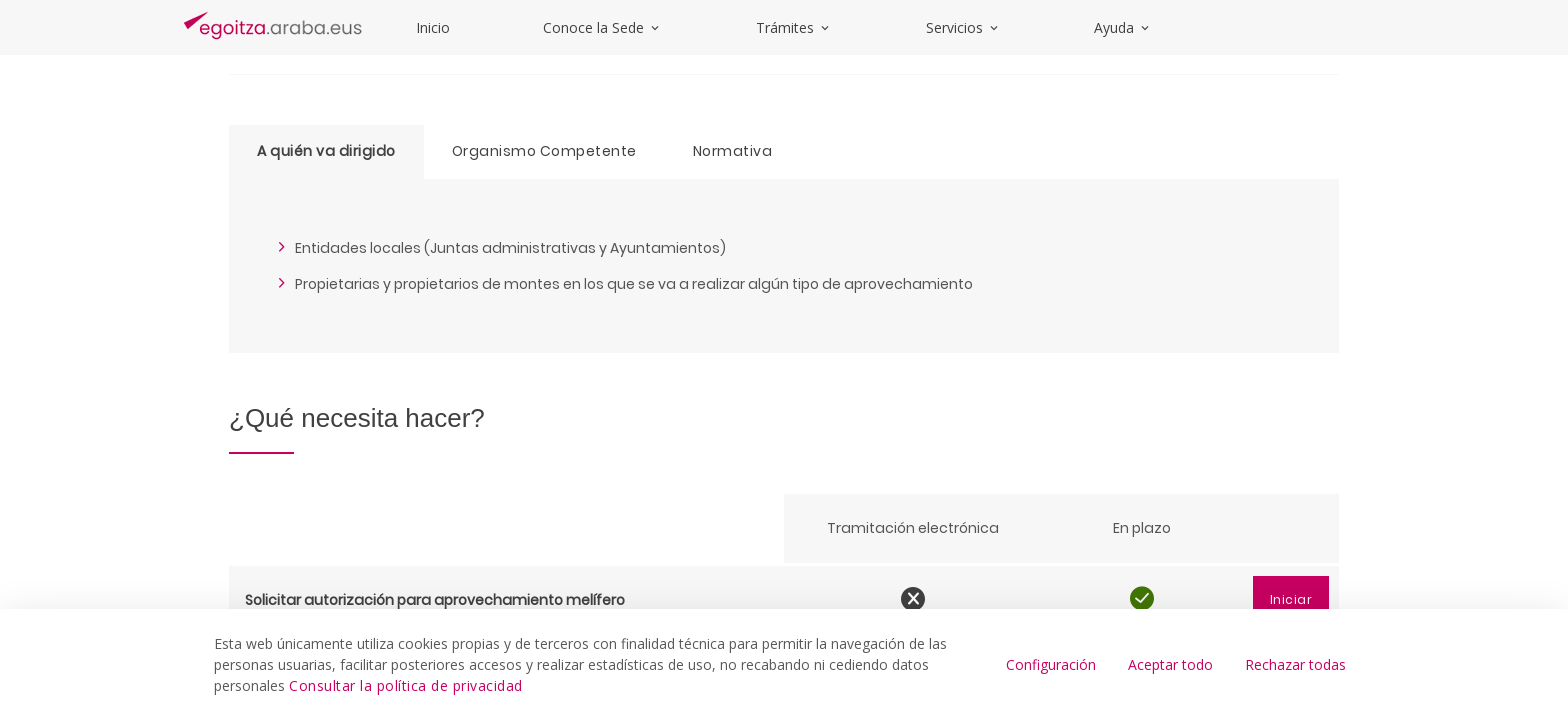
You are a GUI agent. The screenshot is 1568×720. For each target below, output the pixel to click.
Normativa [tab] (733, 151)
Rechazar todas (1295, 664)
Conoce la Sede (602, 27)
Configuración (1051, 664)
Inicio (433, 27)
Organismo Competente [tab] (544, 151)
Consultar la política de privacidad (406, 685)
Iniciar (1291, 599)
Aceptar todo (1170, 664)
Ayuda (1123, 27)
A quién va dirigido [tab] (326, 151)
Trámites (794, 27)
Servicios (963, 27)
